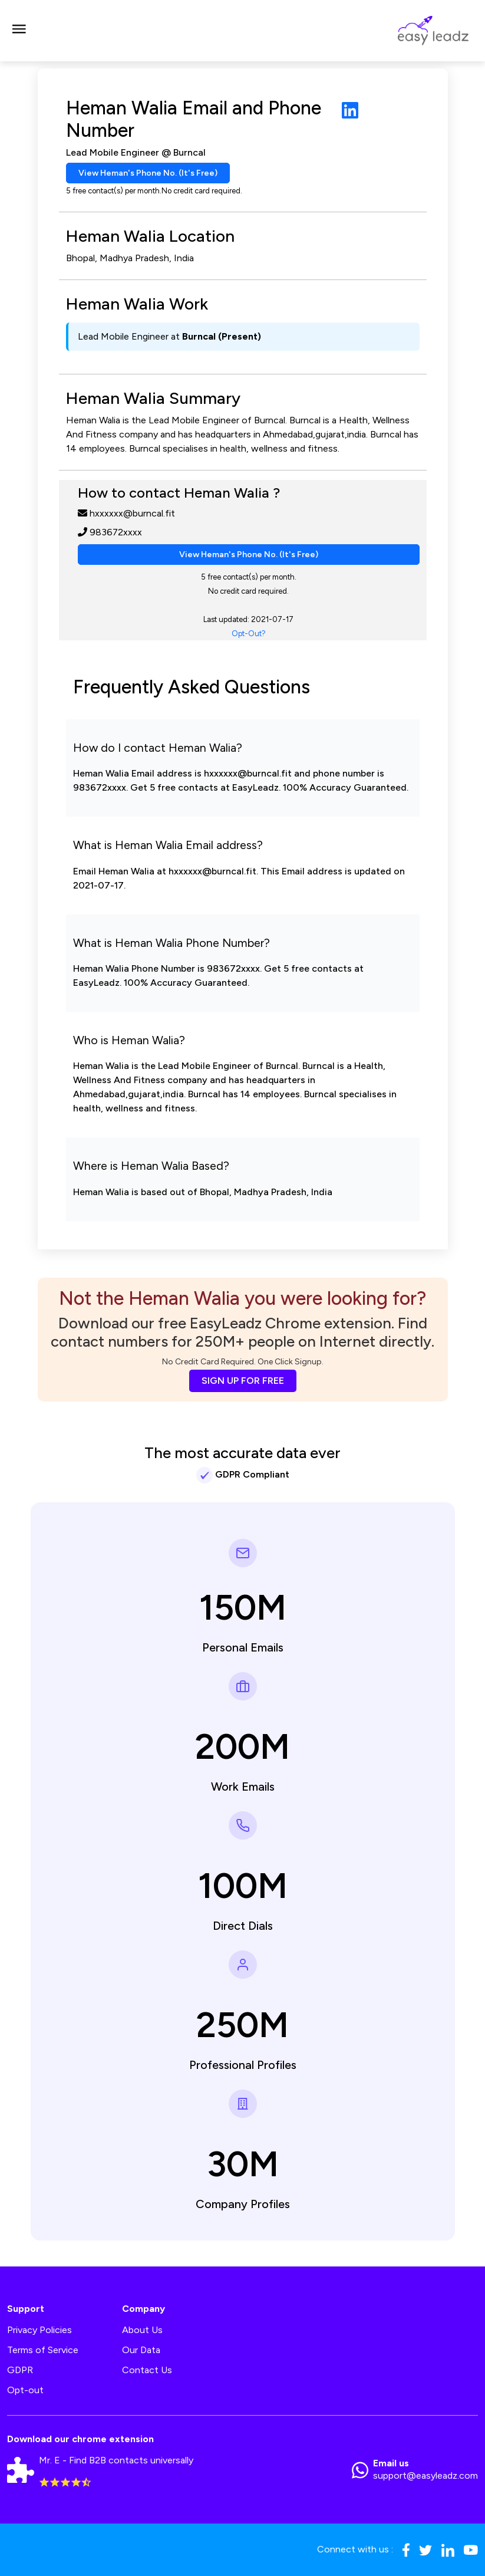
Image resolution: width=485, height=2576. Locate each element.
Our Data (141, 2349)
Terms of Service (42, 2349)
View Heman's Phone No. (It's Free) (147, 173)
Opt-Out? (249, 633)
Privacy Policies (39, 2329)
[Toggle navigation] (19, 30)
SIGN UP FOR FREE (243, 1380)
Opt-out (25, 2390)
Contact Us (147, 2370)
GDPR (20, 2370)
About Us (142, 2329)
